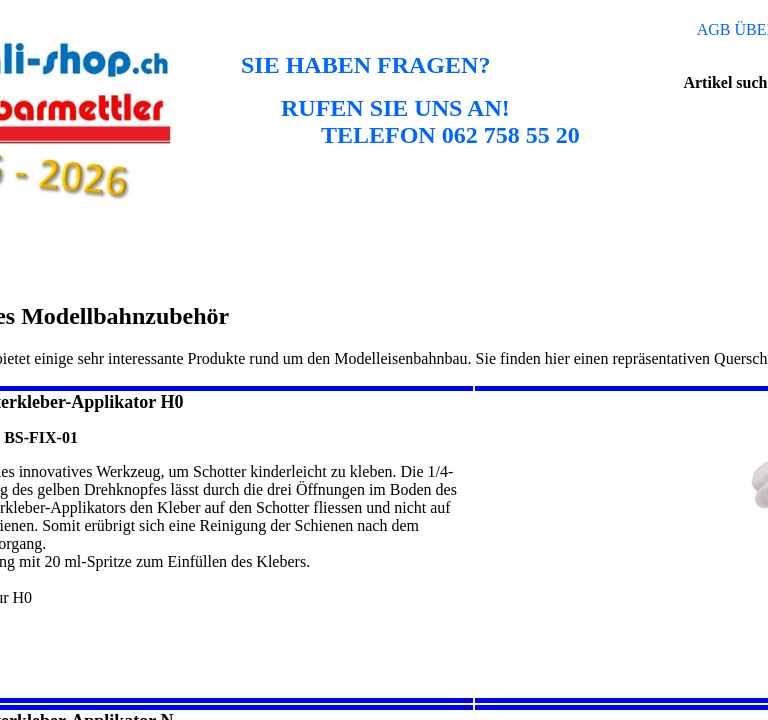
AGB (714, 29)
